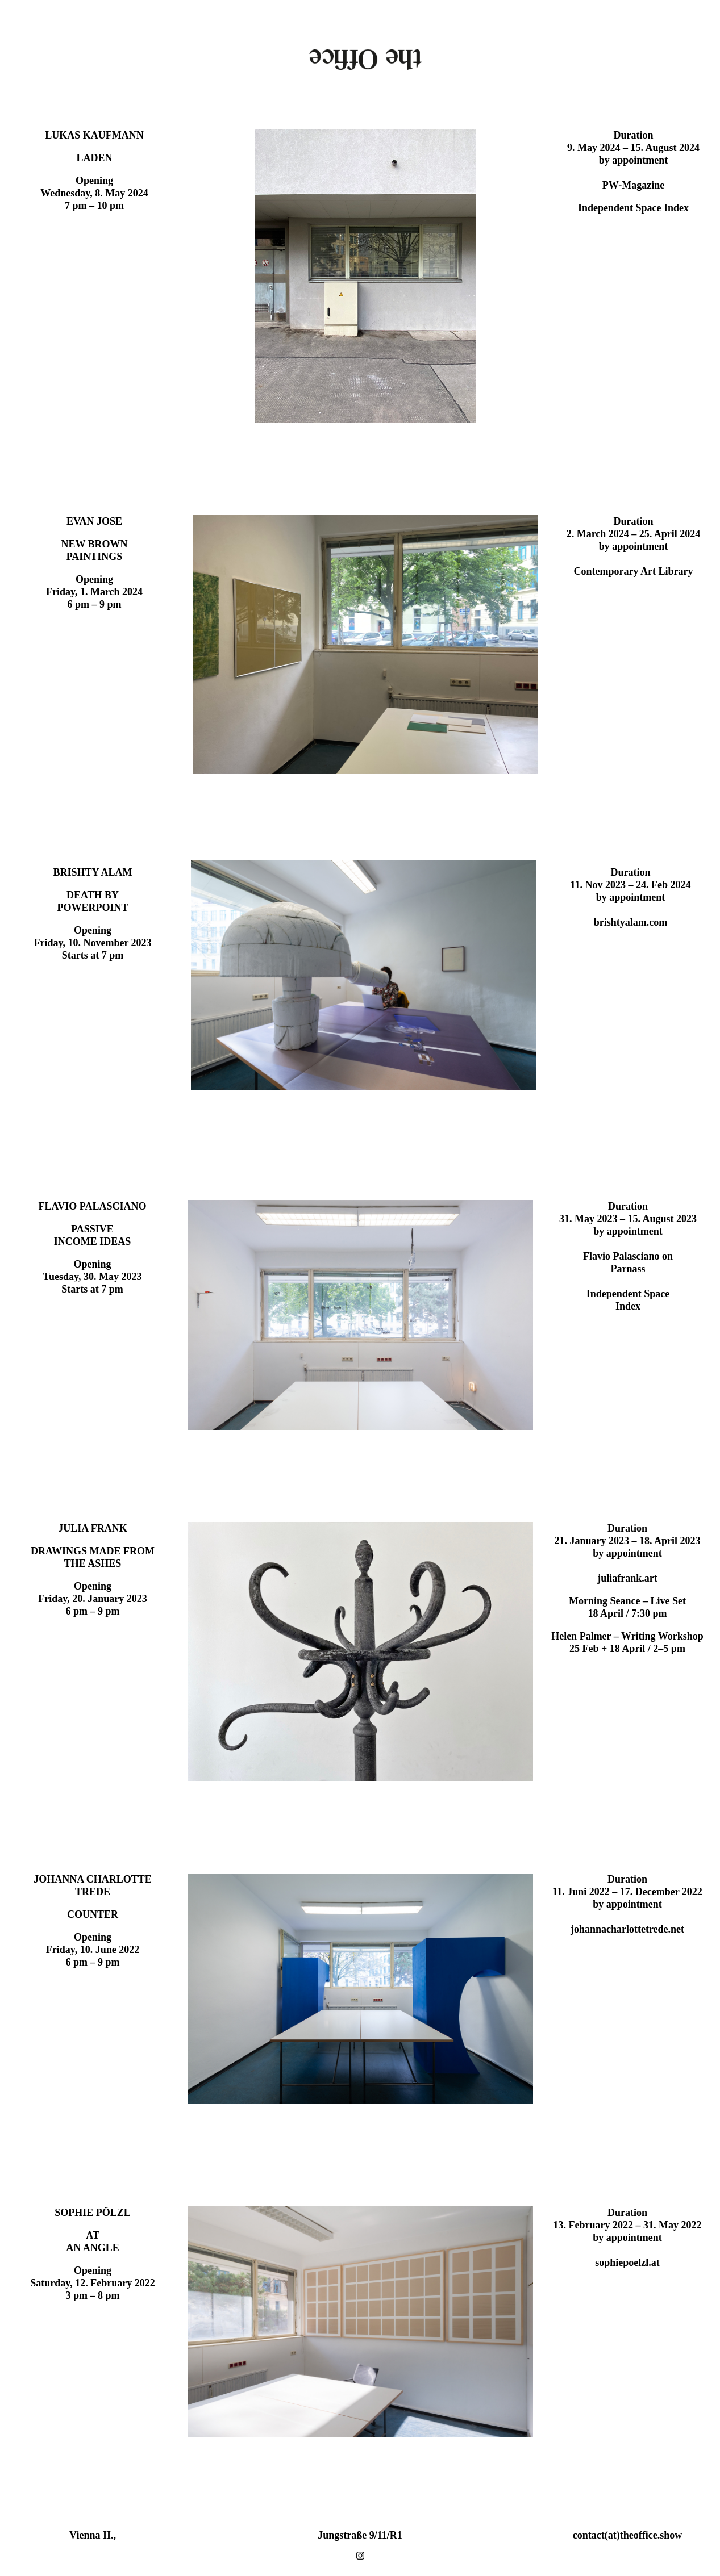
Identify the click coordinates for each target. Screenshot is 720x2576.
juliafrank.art (627, 1578)
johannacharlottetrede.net (627, 1929)
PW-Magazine (633, 185)
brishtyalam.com (631, 922)
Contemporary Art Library (633, 571)
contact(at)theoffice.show (627, 2535)
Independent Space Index (633, 208)
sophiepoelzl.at (627, 2262)
